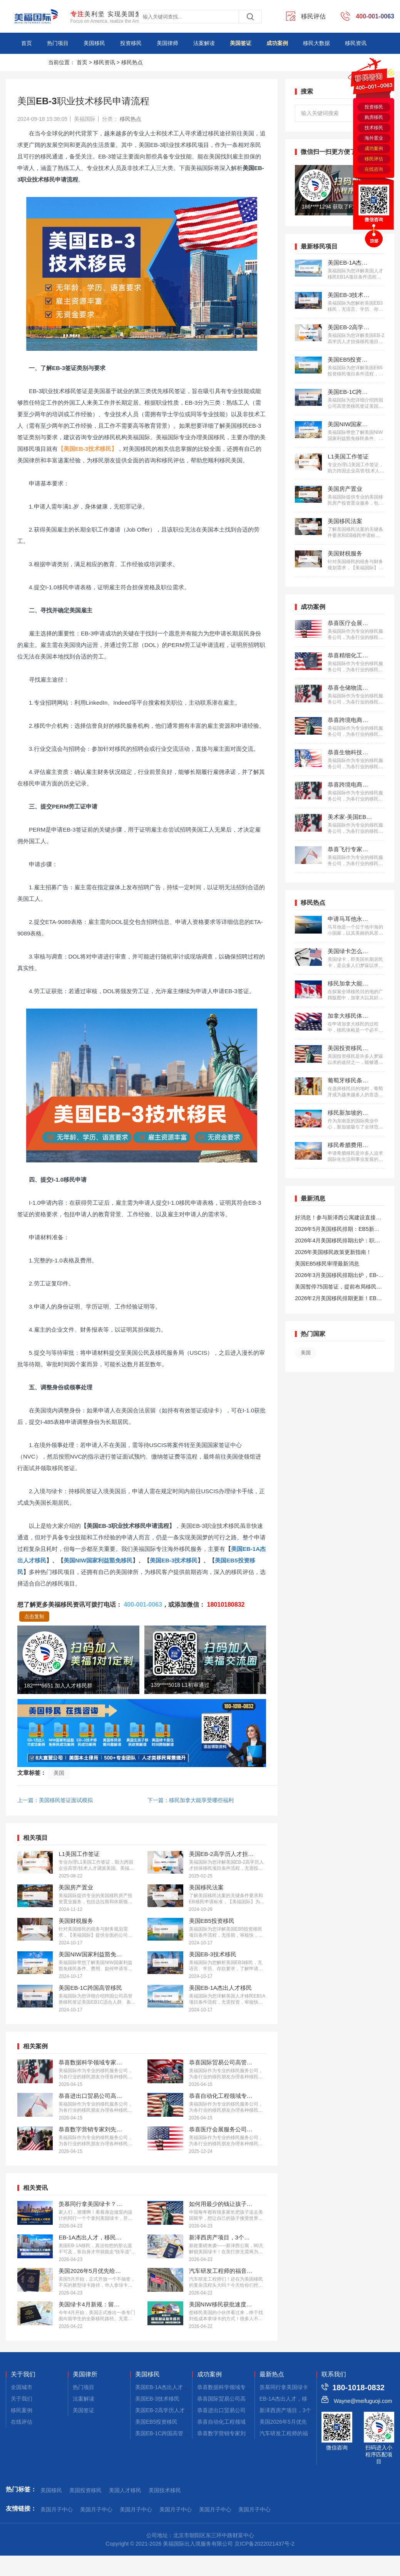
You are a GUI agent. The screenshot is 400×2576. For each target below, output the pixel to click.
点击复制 (34, 1616)
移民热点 (132, 62)
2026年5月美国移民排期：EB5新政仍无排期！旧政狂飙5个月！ (337, 1230)
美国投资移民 (85, 2490)
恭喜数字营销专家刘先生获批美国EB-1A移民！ (253, 2433)
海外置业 (374, 138)
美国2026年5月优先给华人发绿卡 (299, 2422)
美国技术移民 (165, 2490)
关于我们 (23, 2374)
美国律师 (167, 43)
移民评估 (374, 159)
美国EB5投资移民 (156, 2422)
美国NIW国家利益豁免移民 (98, 1560)
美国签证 (240, 43)
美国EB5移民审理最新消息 (327, 1263)
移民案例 (21, 2410)
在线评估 (21, 2422)
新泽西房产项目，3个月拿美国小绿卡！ (306, 2410)
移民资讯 (356, 43)
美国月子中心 (56, 2509)
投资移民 (131, 43)
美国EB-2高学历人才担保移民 (170, 2410)
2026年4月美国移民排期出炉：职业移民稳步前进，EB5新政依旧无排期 (337, 1241)
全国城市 (21, 2387)
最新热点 (271, 2374)
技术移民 (374, 127)
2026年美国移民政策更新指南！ (333, 1252)
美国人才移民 (125, 2490)
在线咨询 (374, 169)
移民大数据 (316, 43)
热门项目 (58, 43)
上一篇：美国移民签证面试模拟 (55, 1800)
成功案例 (277, 43)
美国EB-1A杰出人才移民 (164, 2387)
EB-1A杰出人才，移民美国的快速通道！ (307, 2399)
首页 (26, 43)
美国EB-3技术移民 (173, 1560)
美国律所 (85, 2374)
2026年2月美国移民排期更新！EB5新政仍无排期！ (337, 1299)
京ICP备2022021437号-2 (264, 2544)
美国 (59, 1773)
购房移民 (374, 117)
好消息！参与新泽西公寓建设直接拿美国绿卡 (338, 1218)
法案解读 (204, 43)
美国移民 (94, 43)
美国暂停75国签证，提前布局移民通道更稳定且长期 (338, 1288)
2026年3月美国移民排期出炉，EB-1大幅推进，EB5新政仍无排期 (338, 1276)
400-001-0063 (143, 1604)
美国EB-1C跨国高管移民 (164, 2433)
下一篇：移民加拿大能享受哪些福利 (190, 1800)
